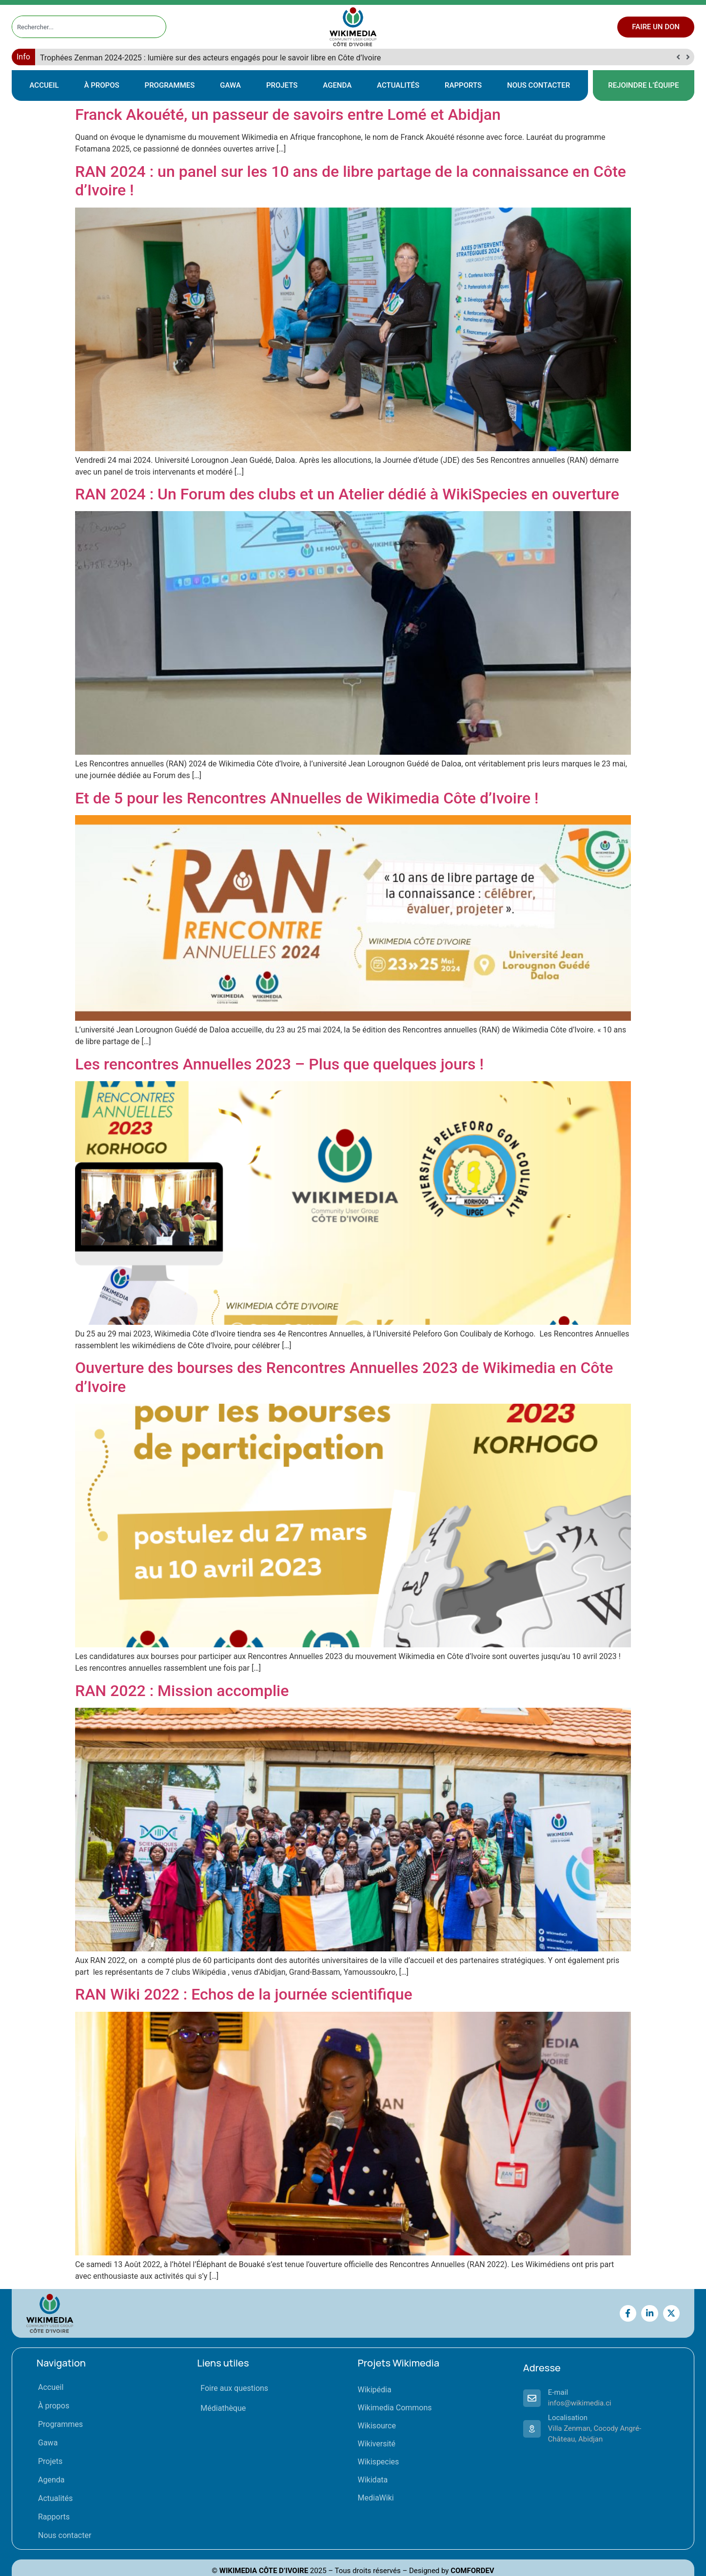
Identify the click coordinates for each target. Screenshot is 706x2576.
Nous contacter (538, 85)
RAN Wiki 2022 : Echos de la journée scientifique (243, 1994)
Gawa (230, 85)
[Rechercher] (159, 27)
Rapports (463, 85)
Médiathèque (223, 2408)
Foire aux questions (234, 2388)
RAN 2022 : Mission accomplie (182, 1690)
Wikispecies (378, 2461)
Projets (281, 85)
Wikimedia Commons (395, 2407)
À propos (101, 85)
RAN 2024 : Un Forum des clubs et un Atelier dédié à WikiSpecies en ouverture (349, 494)
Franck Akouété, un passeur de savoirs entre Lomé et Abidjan (288, 114)
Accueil (44, 85)
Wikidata (373, 2479)
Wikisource (377, 2425)
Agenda (337, 85)
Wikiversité (377, 2443)
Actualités (398, 85)
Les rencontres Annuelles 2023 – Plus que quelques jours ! (279, 1064)
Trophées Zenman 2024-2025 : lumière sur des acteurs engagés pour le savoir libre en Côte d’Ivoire (210, 57)
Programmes (170, 85)
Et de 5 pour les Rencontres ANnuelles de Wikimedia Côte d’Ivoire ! (306, 798)
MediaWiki (376, 2497)
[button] (687, 57)
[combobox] (80, 27)
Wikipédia (375, 2389)
